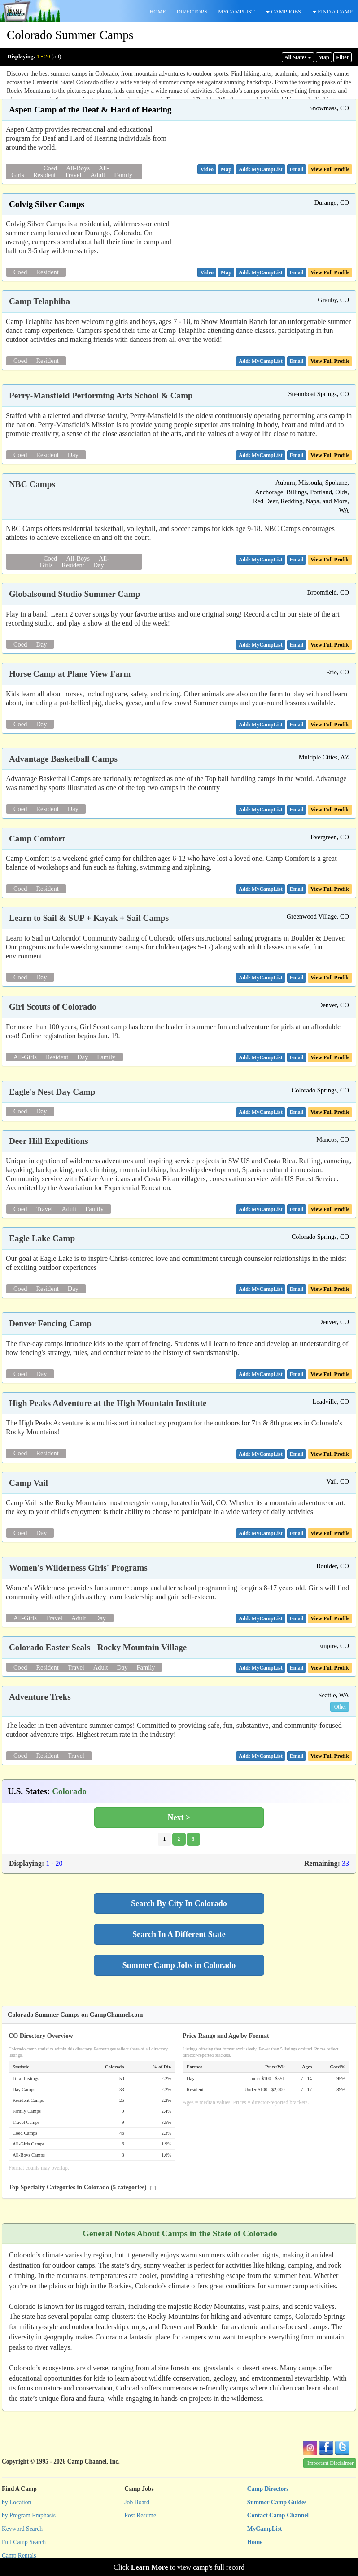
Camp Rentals (19, 2555)
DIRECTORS (192, 12)
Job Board (136, 2502)
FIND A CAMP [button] (333, 12)
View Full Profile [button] (329, 169)
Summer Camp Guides (277, 2502)
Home (255, 2542)
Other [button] (340, 1707)
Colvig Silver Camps (46, 204)
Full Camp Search (24, 2542)
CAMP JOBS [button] (283, 12)
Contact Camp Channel (278, 2515)
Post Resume (140, 2515)
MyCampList (264, 2528)
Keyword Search (22, 2528)
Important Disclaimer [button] (330, 2463)
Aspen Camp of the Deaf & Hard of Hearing (90, 109)
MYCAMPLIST (236, 12)
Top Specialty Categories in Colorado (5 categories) (82, 2187)
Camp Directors (268, 2488)
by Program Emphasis (29, 2515)
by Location (16, 2502)
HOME (157, 12)
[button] (206, 169)
